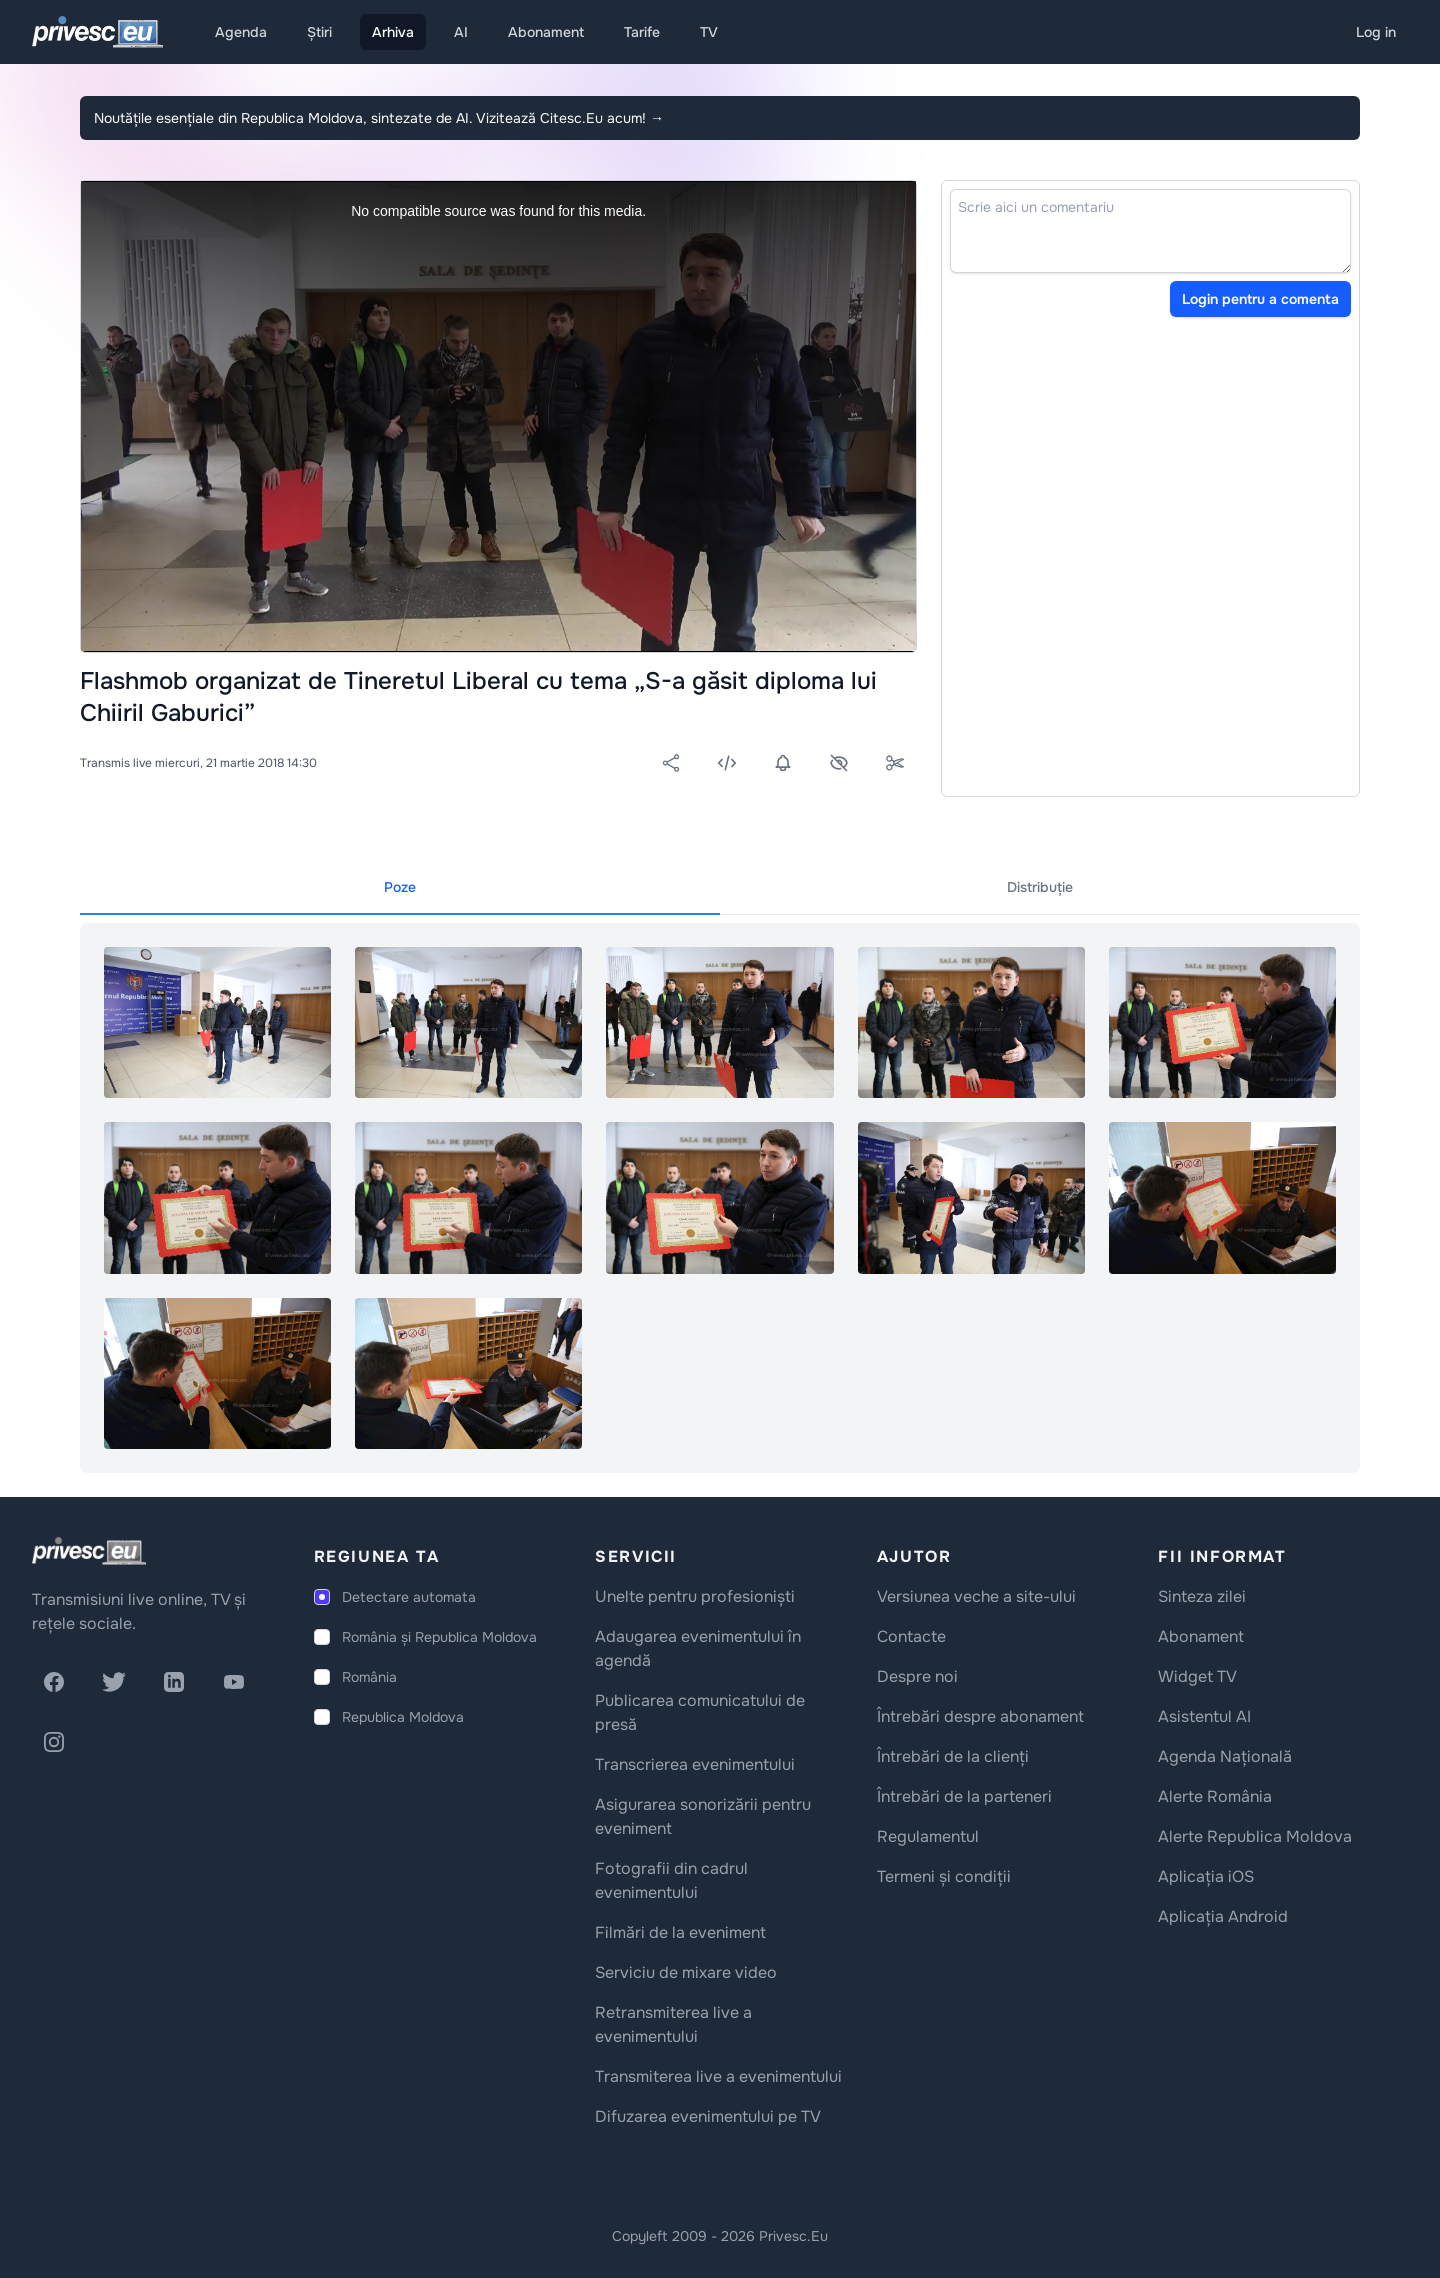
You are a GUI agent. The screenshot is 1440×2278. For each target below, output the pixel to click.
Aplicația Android (1223, 1916)
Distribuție (1040, 887)
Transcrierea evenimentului (695, 1764)
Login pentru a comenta (1260, 299)
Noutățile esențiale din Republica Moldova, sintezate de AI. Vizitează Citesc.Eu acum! (379, 118)
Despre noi (917, 1676)
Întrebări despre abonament (980, 1716)
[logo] (89, 1551)
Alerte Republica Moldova (1255, 1836)
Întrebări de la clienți (953, 1756)
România (369, 1677)
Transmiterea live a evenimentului (718, 2076)
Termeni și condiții (944, 1876)
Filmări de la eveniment (680, 1932)
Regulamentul (928, 1836)
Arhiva (393, 32)
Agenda (241, 32)
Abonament (546, 32)
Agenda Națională (1225, 1756)
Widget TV (1197, 1676)
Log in (1376, 32)
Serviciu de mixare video (686, 1972)
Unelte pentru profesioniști (695, 1596)
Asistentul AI (1204, 1716)
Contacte (911, 1636)
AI (461, 32)
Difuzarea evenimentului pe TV (708, 2116)
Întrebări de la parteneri (964, 1796)
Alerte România (1215, 1796)
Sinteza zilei (1202, 1596)
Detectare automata (409, 1597)
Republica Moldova (403, 1717)
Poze (400, 887)
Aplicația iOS (1206, 1876)
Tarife (642, 32)
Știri (319, 32)
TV (709, 32)
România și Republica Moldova (439, 1637)
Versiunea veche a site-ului (976, 1596)
